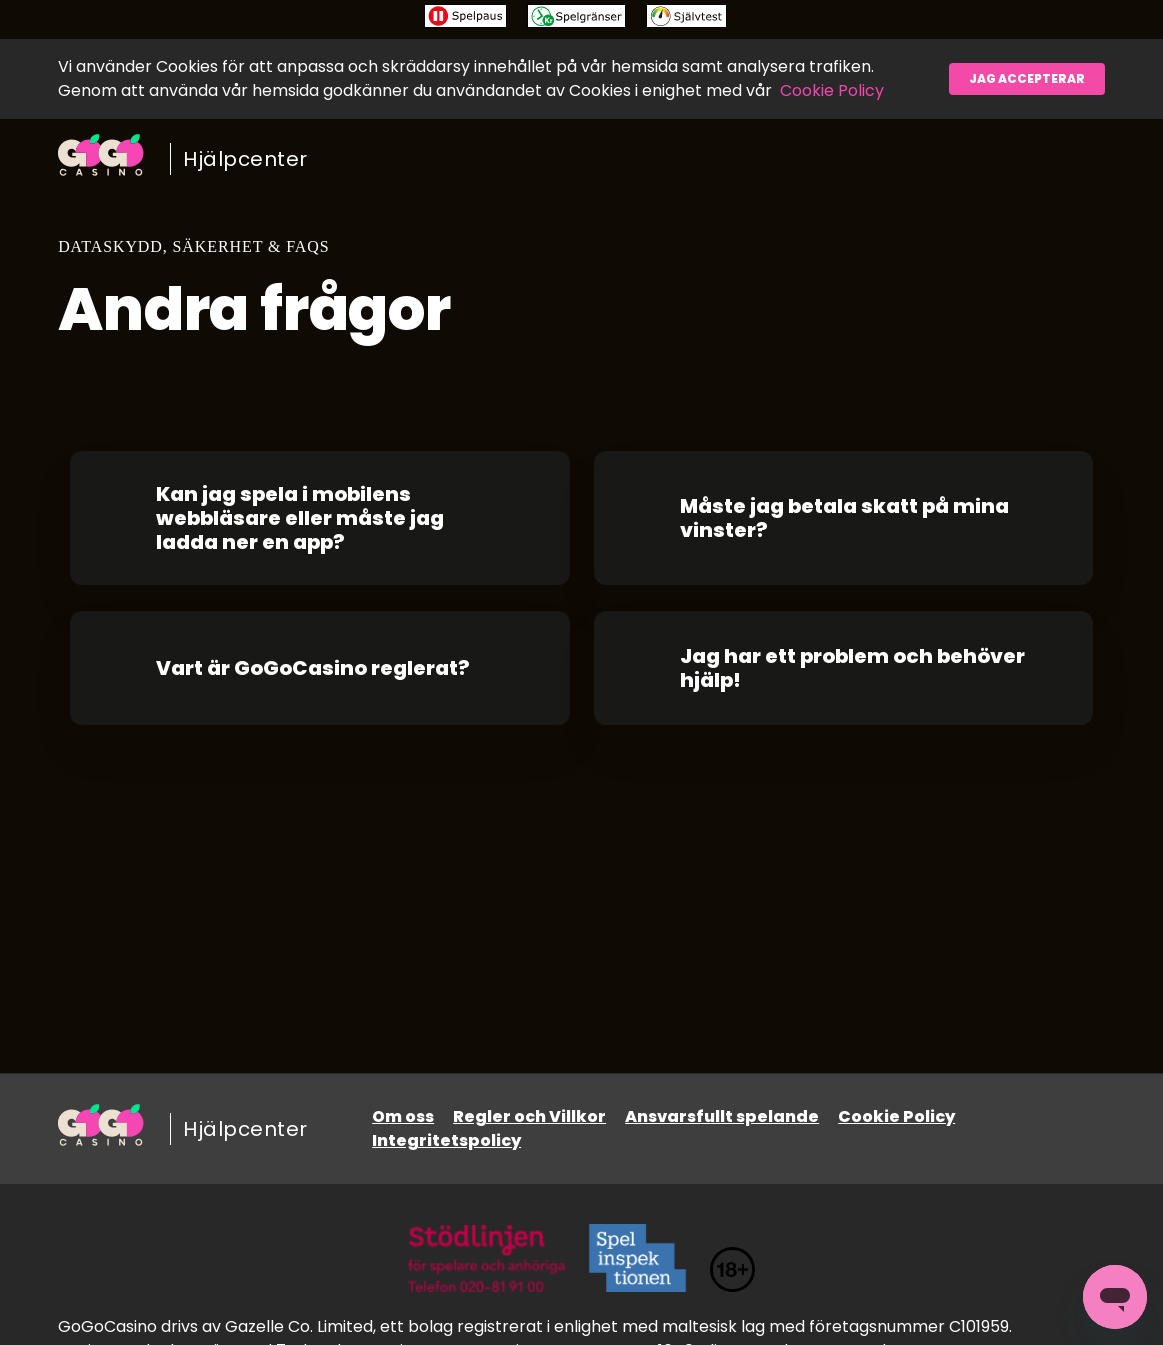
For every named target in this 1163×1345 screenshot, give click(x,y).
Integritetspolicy (446, 1140)
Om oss (403, 1116)
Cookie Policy (832, 90)
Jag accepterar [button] (1027, 78)
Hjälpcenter (245, 159)
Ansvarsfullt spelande (722, 1116)
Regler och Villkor (529, 1116)
